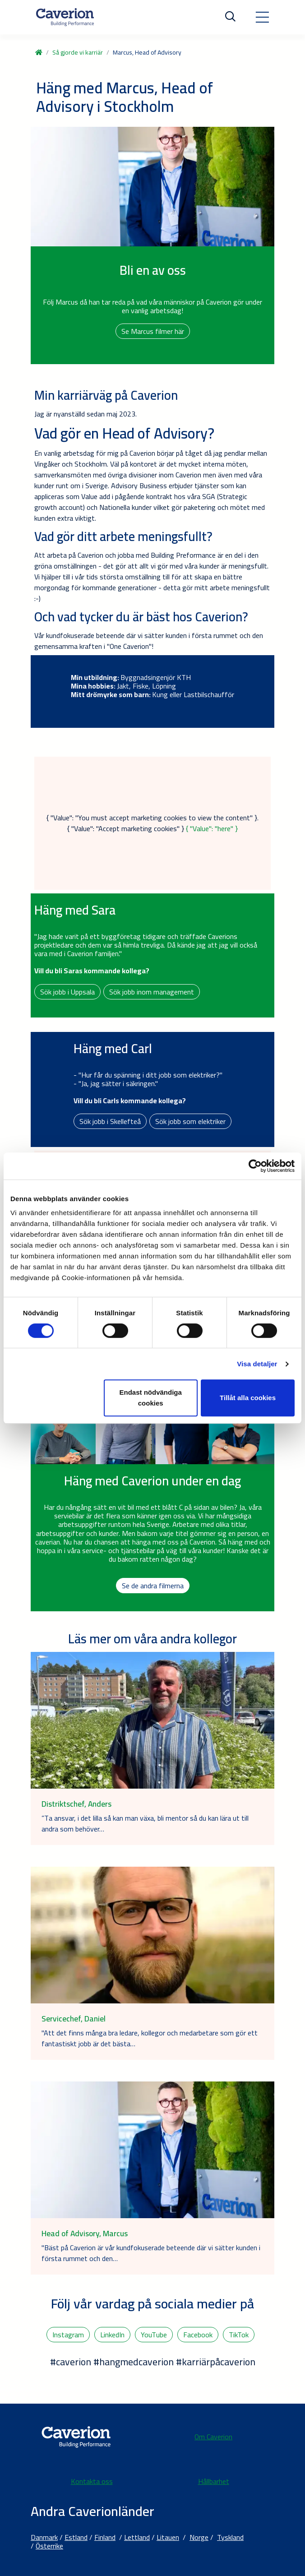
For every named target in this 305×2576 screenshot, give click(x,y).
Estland (76, 2537)
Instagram (68, 2334)
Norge (198, 2537)
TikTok (239, 2334)
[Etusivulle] (65, 17)
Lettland (137, 2537)
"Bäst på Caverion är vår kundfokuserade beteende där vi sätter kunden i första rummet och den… (151, 2253)
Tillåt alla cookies (248, 1397)
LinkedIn (112, 2334)
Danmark (44, 2537)
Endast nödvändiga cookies (150, 1397)
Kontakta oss (92, 2481)
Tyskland (230, 2537)
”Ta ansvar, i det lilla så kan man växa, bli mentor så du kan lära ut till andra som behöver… (145, 1823)
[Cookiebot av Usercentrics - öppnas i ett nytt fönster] (255, 1166)
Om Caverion (213, 2436)
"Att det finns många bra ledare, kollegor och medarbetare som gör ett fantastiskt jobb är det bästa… (150, 2038)
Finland (105, 2537)
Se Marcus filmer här (152, 331)
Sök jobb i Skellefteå (110, 1121)
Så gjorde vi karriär (77, 52)
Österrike (49, 2546)
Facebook (198, 2334)
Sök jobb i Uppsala (67, 992)
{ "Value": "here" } (212, 828)
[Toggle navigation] (262, 17)
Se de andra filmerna (153, 1585)
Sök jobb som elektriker (190, 1121)
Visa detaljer (257, 1364)
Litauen (168, 2537)
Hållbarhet (213, 2481)
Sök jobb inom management (151, 992)
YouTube (154, 2334)
